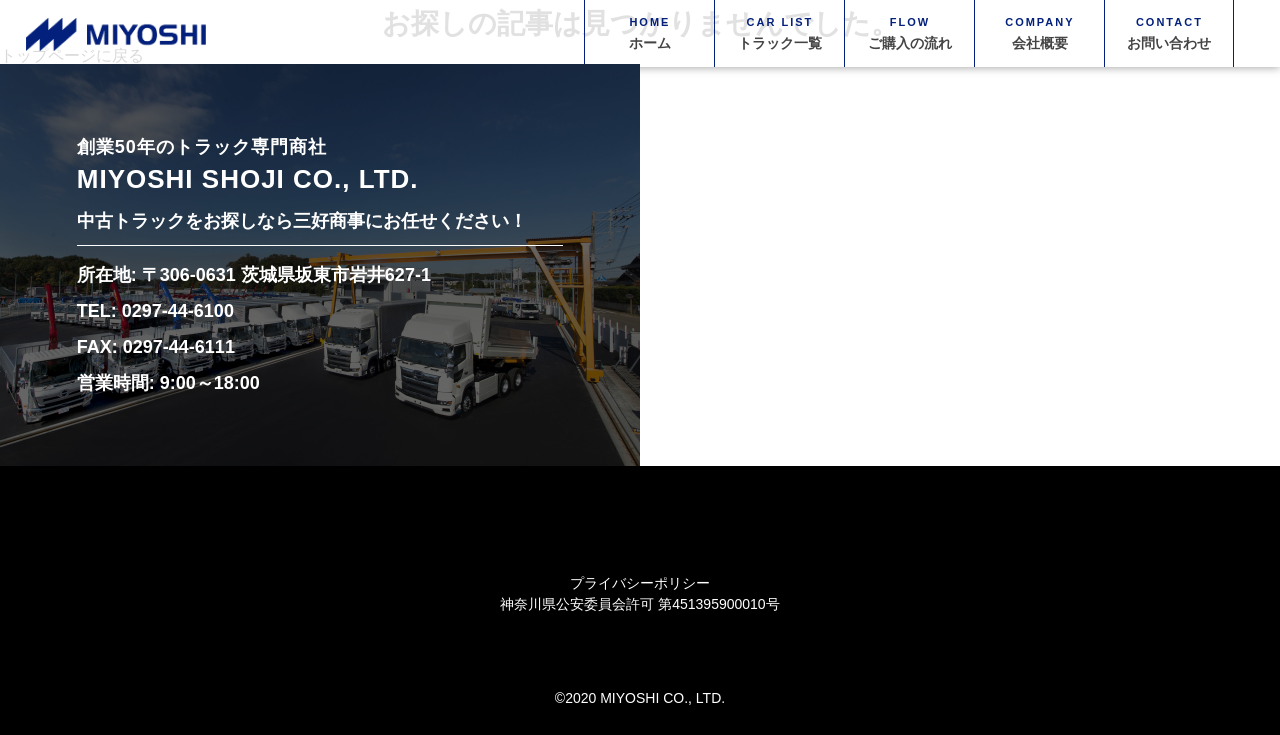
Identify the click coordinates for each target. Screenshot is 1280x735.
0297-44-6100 (178, 311)
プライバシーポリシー (640, 583)
